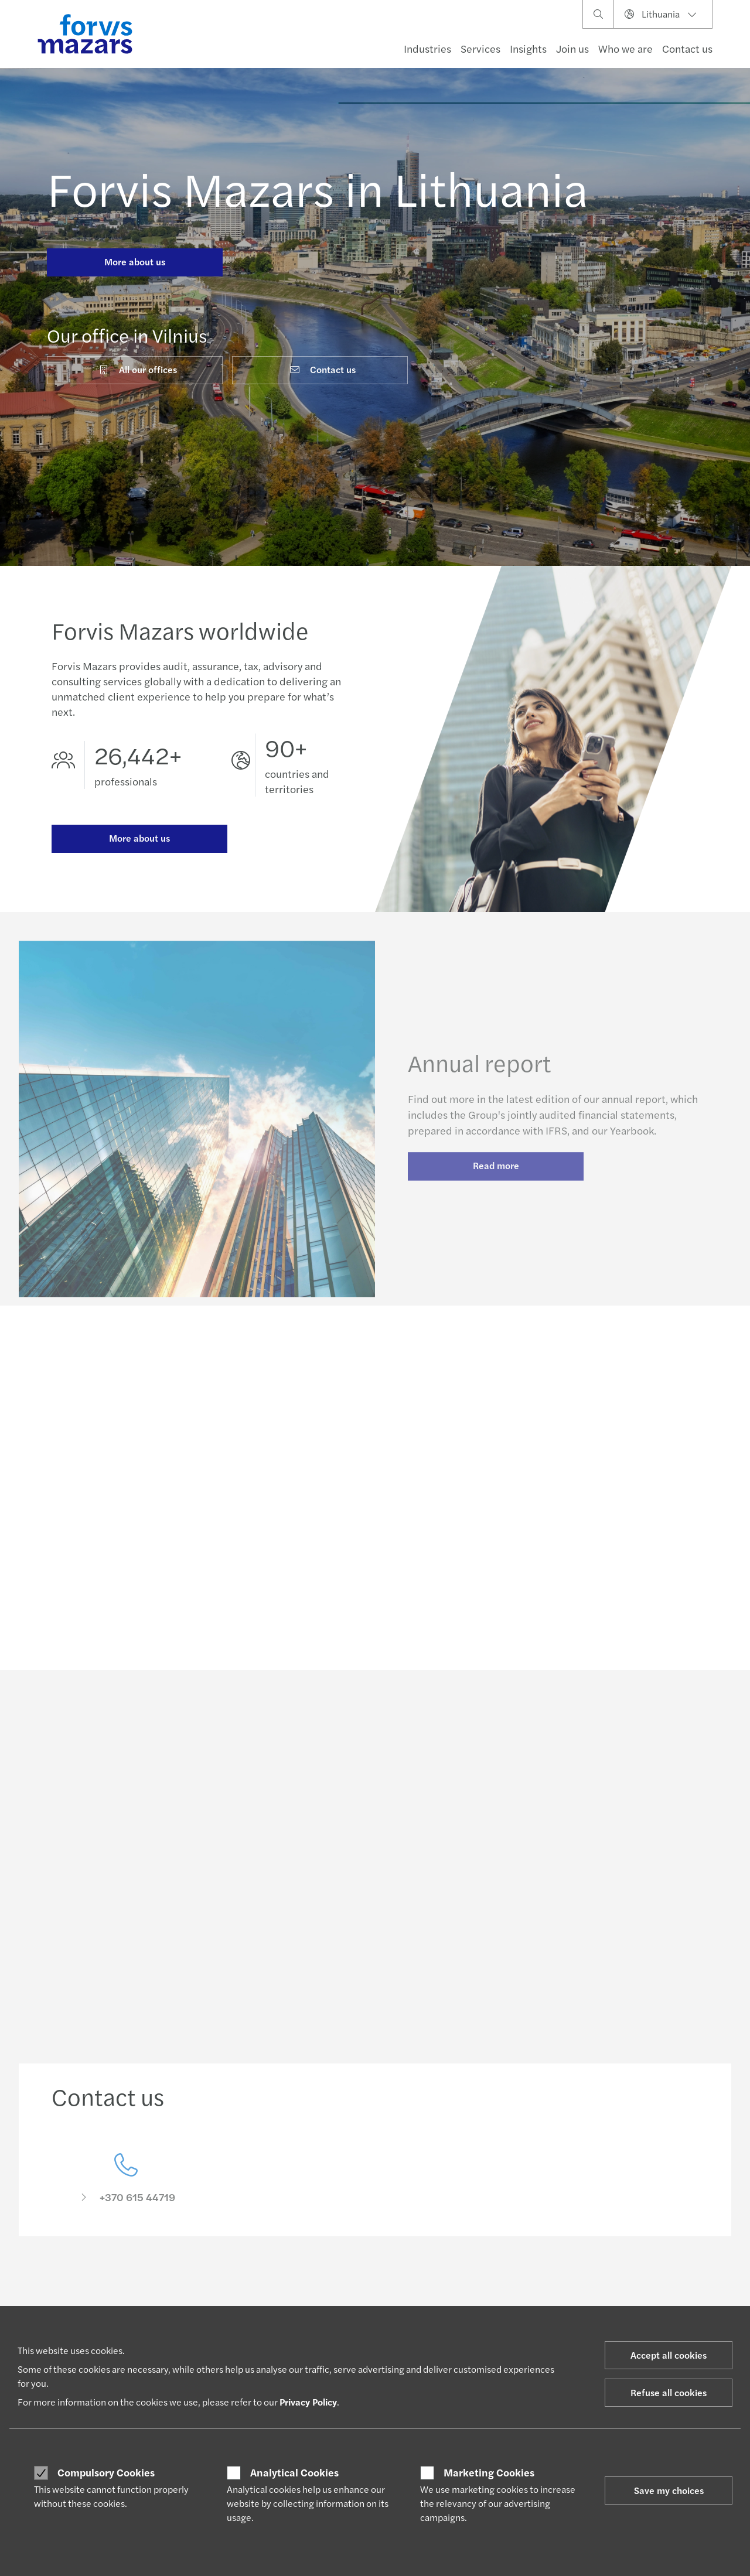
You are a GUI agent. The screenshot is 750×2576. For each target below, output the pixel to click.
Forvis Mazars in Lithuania (317, 187)
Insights (528, 48)
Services (480, 48)
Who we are (625, 48)
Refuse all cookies (668, 2392)
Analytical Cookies (294, 2472)
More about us (134, 261)
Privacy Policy (308, 2401)
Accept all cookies (668, 2355)
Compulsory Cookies (106, 2472)
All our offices (137, 369)
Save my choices (669, 2490)
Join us (572, 48)
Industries (427, 48)
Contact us (687, 48)
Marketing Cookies (489, 2472)
